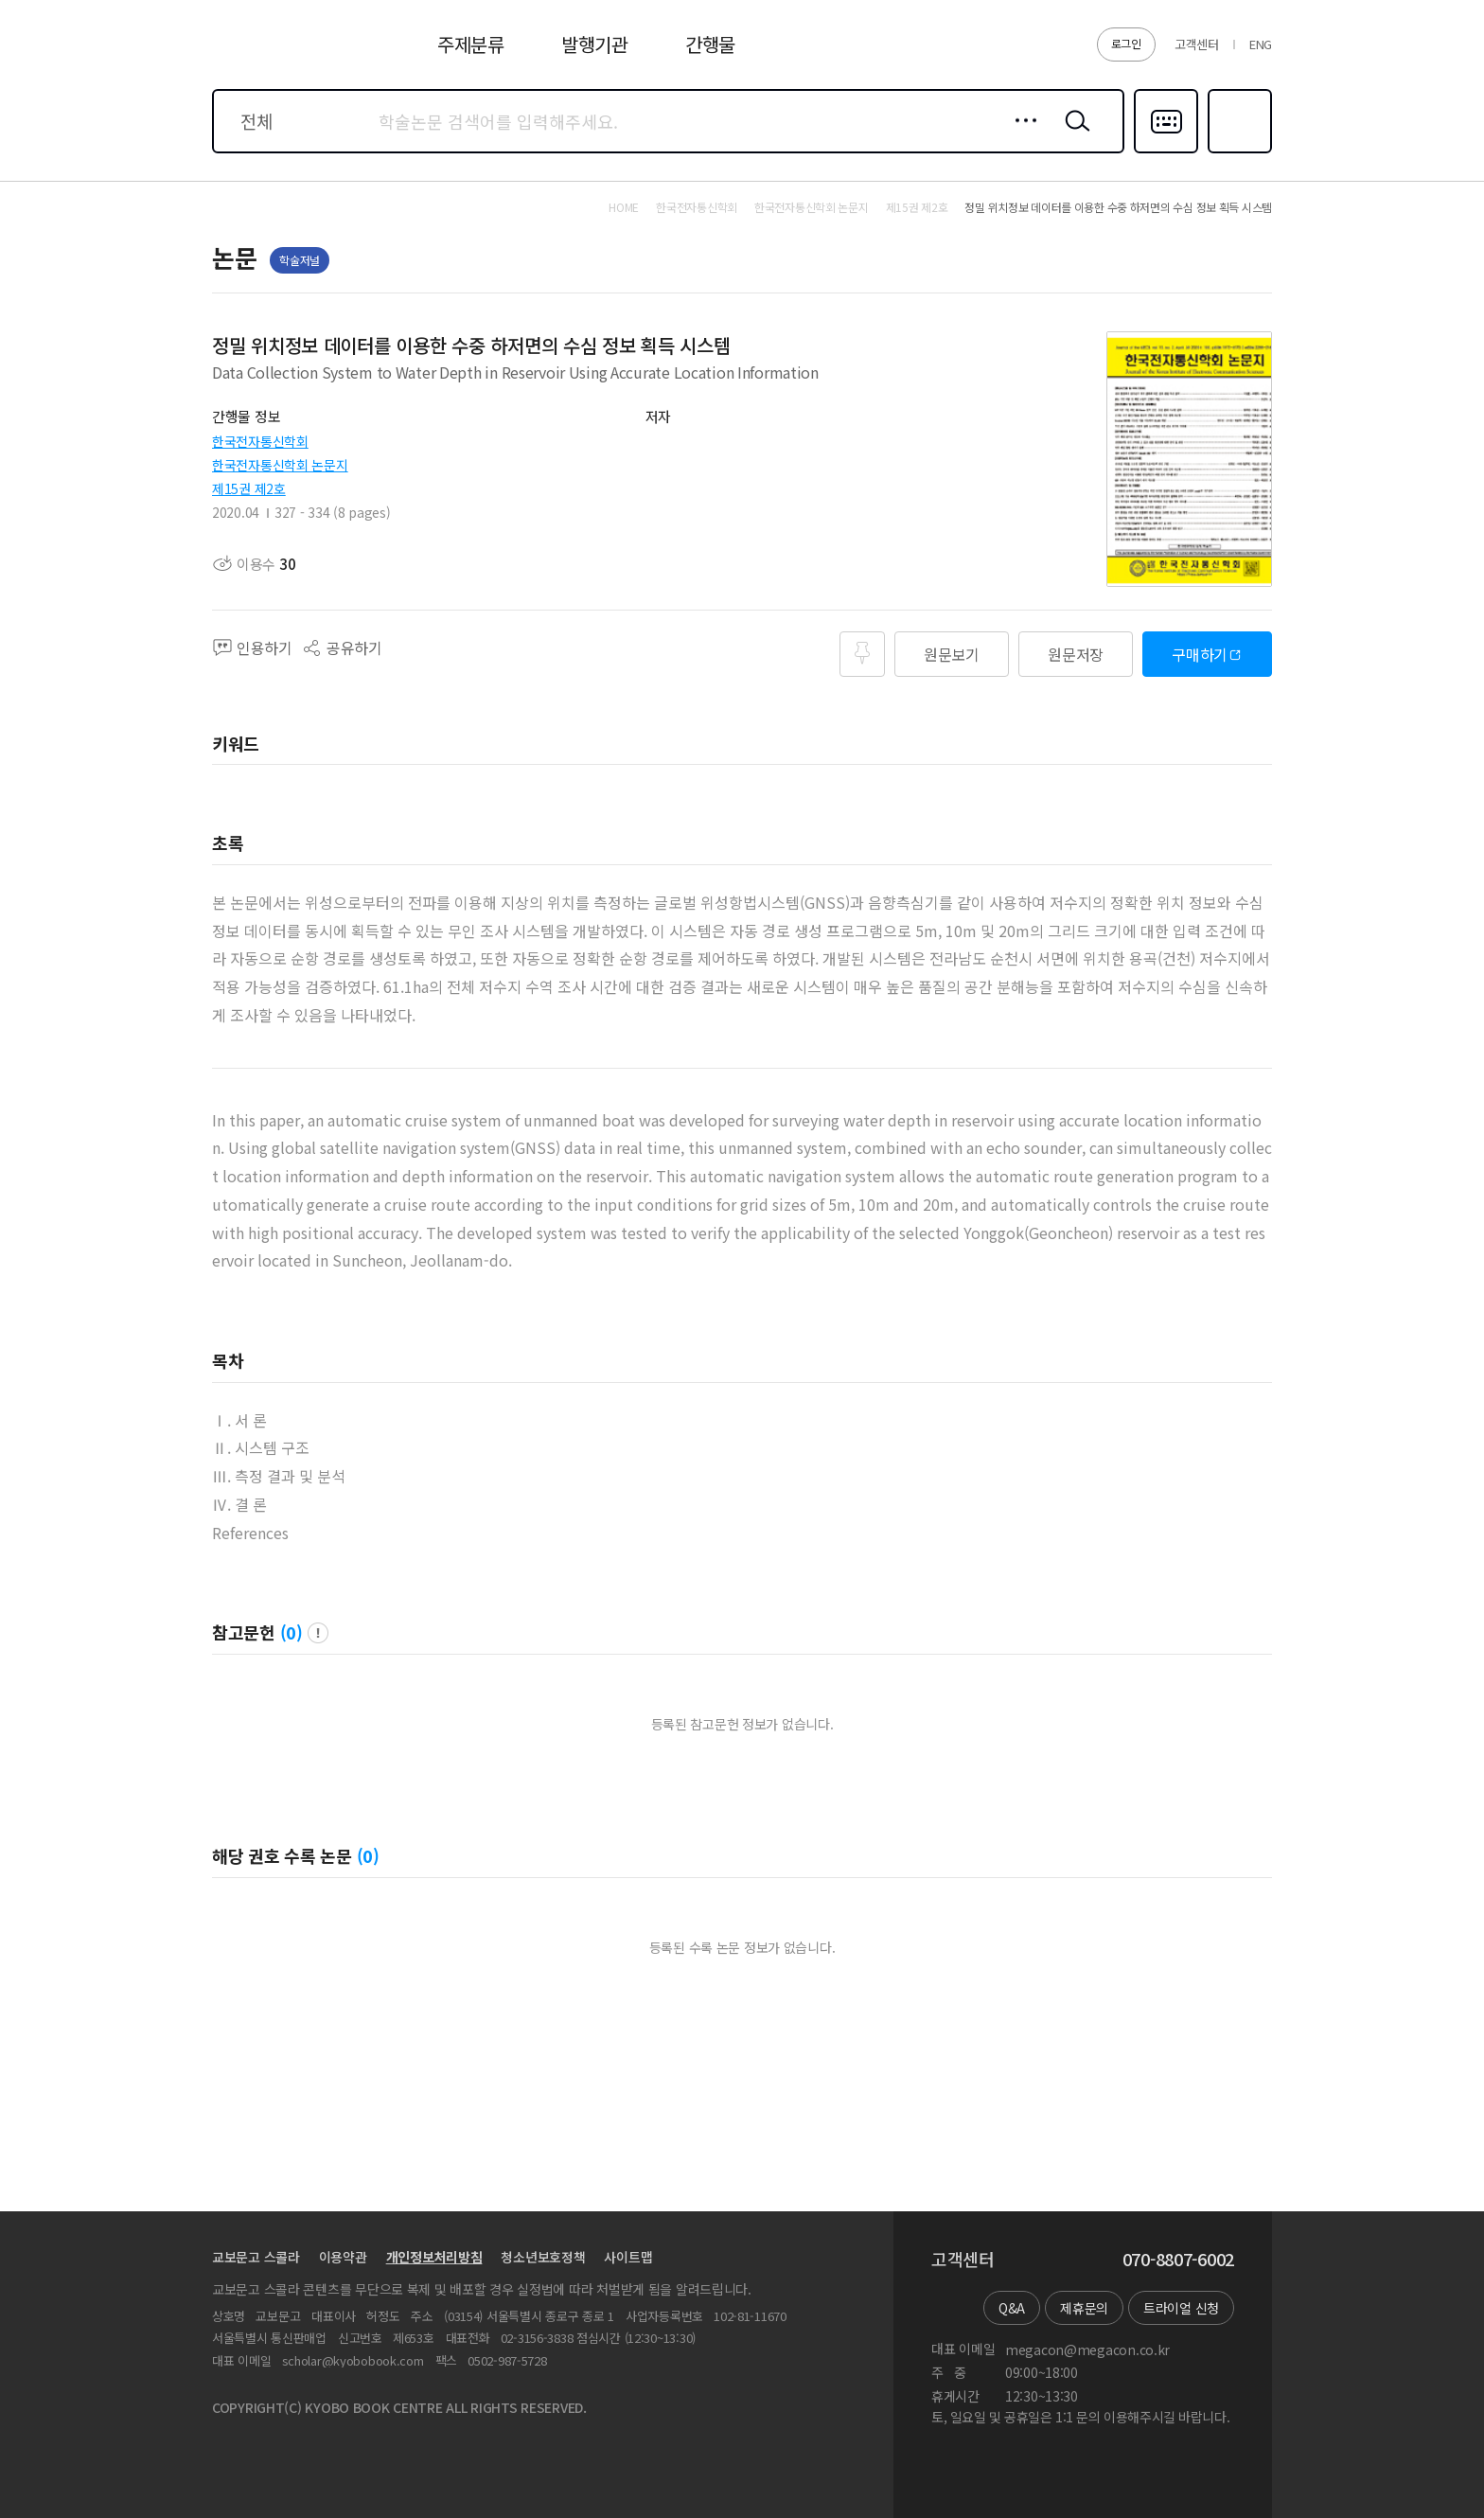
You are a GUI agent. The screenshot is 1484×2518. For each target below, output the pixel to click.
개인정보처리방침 (434, 2256)
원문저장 (1076, 654)
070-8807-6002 (1178, 2259)
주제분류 (470, 44)
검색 (1073, 135)
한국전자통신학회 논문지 (280, 464)
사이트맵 (628, 2256)
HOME (624, 207)
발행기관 (594, 44)
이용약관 (343, 2256)
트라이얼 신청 (1181, 2307)
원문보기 (952, 654)
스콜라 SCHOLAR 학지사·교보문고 (284, 56)
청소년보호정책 (543, 2256)
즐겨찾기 (1237, 151)
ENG (1260, 44)
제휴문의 (1084, 2307)
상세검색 (1021, 135)
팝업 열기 (318, 1633)
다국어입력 (1166, 151)
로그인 (1126, 43)
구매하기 (1200, 654)
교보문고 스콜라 (256, 2256)
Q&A (1011, 2307)
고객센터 (1197, 44)
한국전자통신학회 (260, 441)
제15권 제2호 (249, 488)
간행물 (710, 44)
